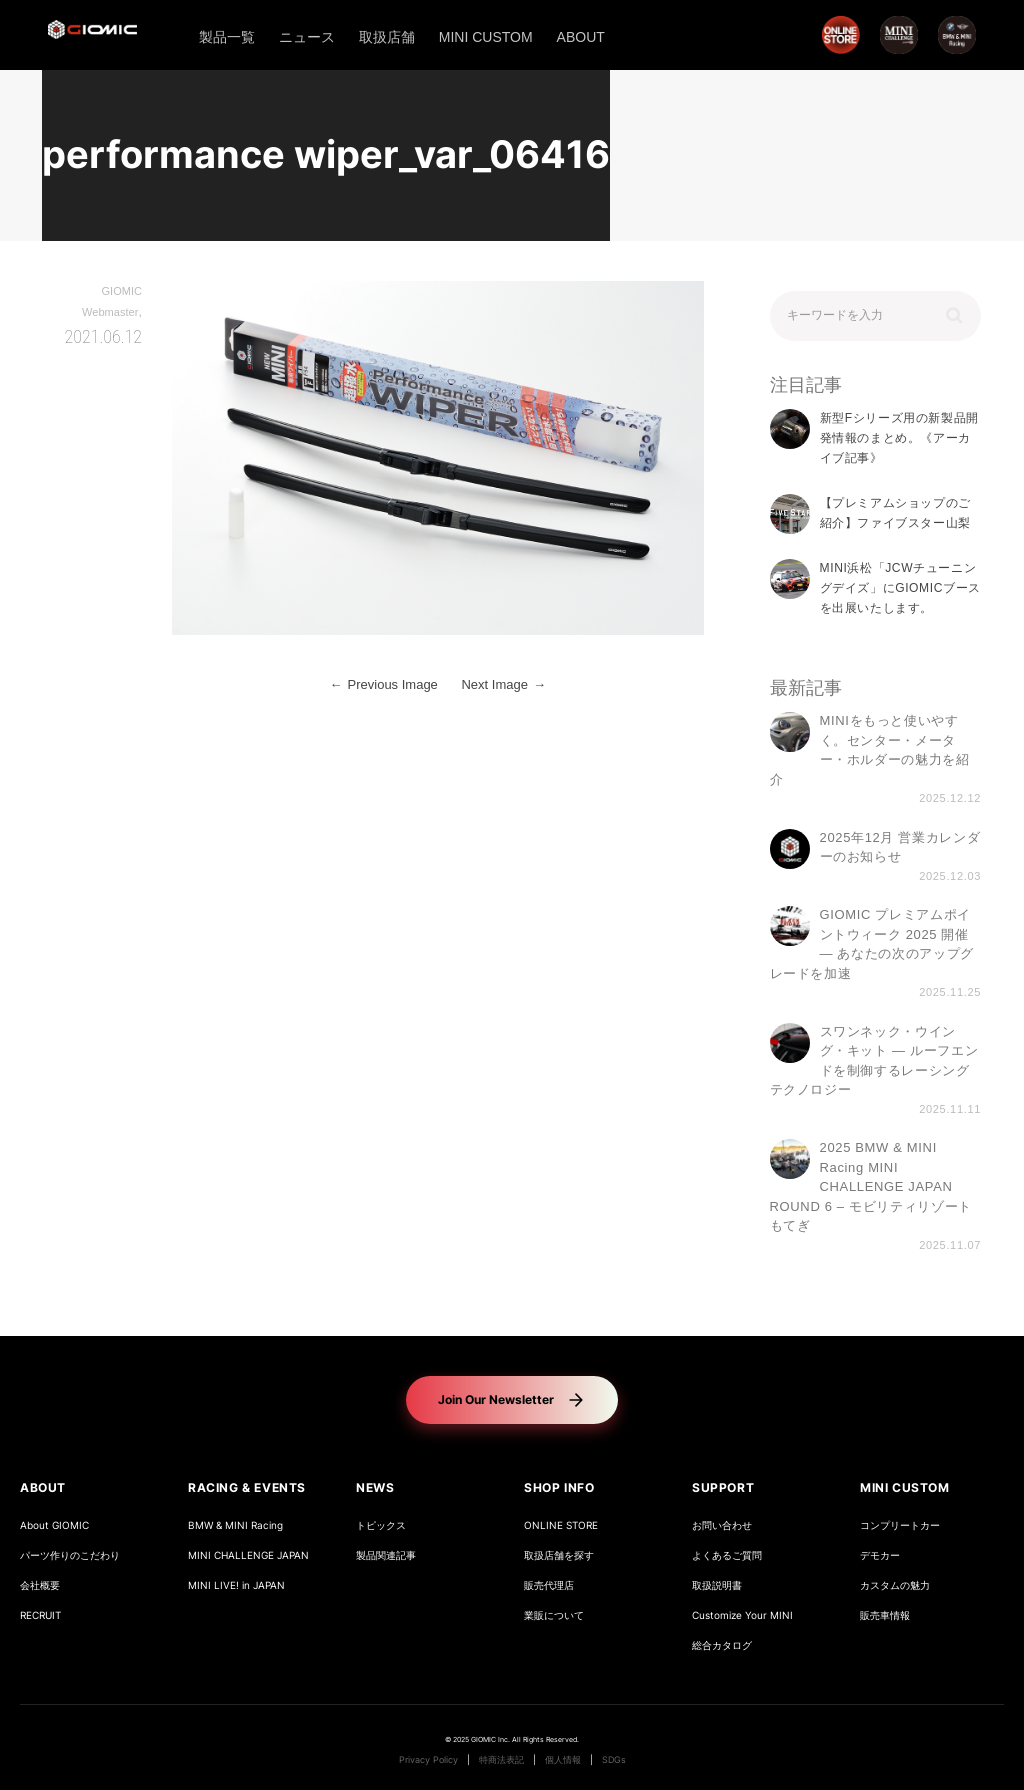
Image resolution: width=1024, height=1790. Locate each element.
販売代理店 (549, 1585)
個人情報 (563, 1760)
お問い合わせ (722, 1525)
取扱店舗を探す (559, 1555)
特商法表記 (501, 1760)
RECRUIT (40, 1615)
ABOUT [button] (43, 1487)
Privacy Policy (428, 1760)
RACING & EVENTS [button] (247, 1487)
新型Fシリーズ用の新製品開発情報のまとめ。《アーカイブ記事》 (899, 438)
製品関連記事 (386, 1555)
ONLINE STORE (561, 1525)
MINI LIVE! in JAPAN (236, 1585)
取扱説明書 (717, 1585)
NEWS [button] (375, 1487)
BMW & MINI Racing (235, 1525)
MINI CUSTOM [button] (905, 1487)
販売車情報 (885, 1615)
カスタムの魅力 (895, 1585)
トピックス (381, 1525)
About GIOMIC (54, 1525)
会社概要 (40, 1585)
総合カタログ (722, 1645)
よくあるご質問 (727, 1555)
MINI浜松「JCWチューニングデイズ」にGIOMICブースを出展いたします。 (900, 588)
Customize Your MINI (742, 1615)
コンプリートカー (900, 1525)
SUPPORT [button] (723, 1487)
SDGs (614, 1760)
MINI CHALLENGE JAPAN (248, 1555)
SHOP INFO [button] (559, 1487)
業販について (554, 1615)
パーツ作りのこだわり (70, 1555)
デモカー (880, 1555)
